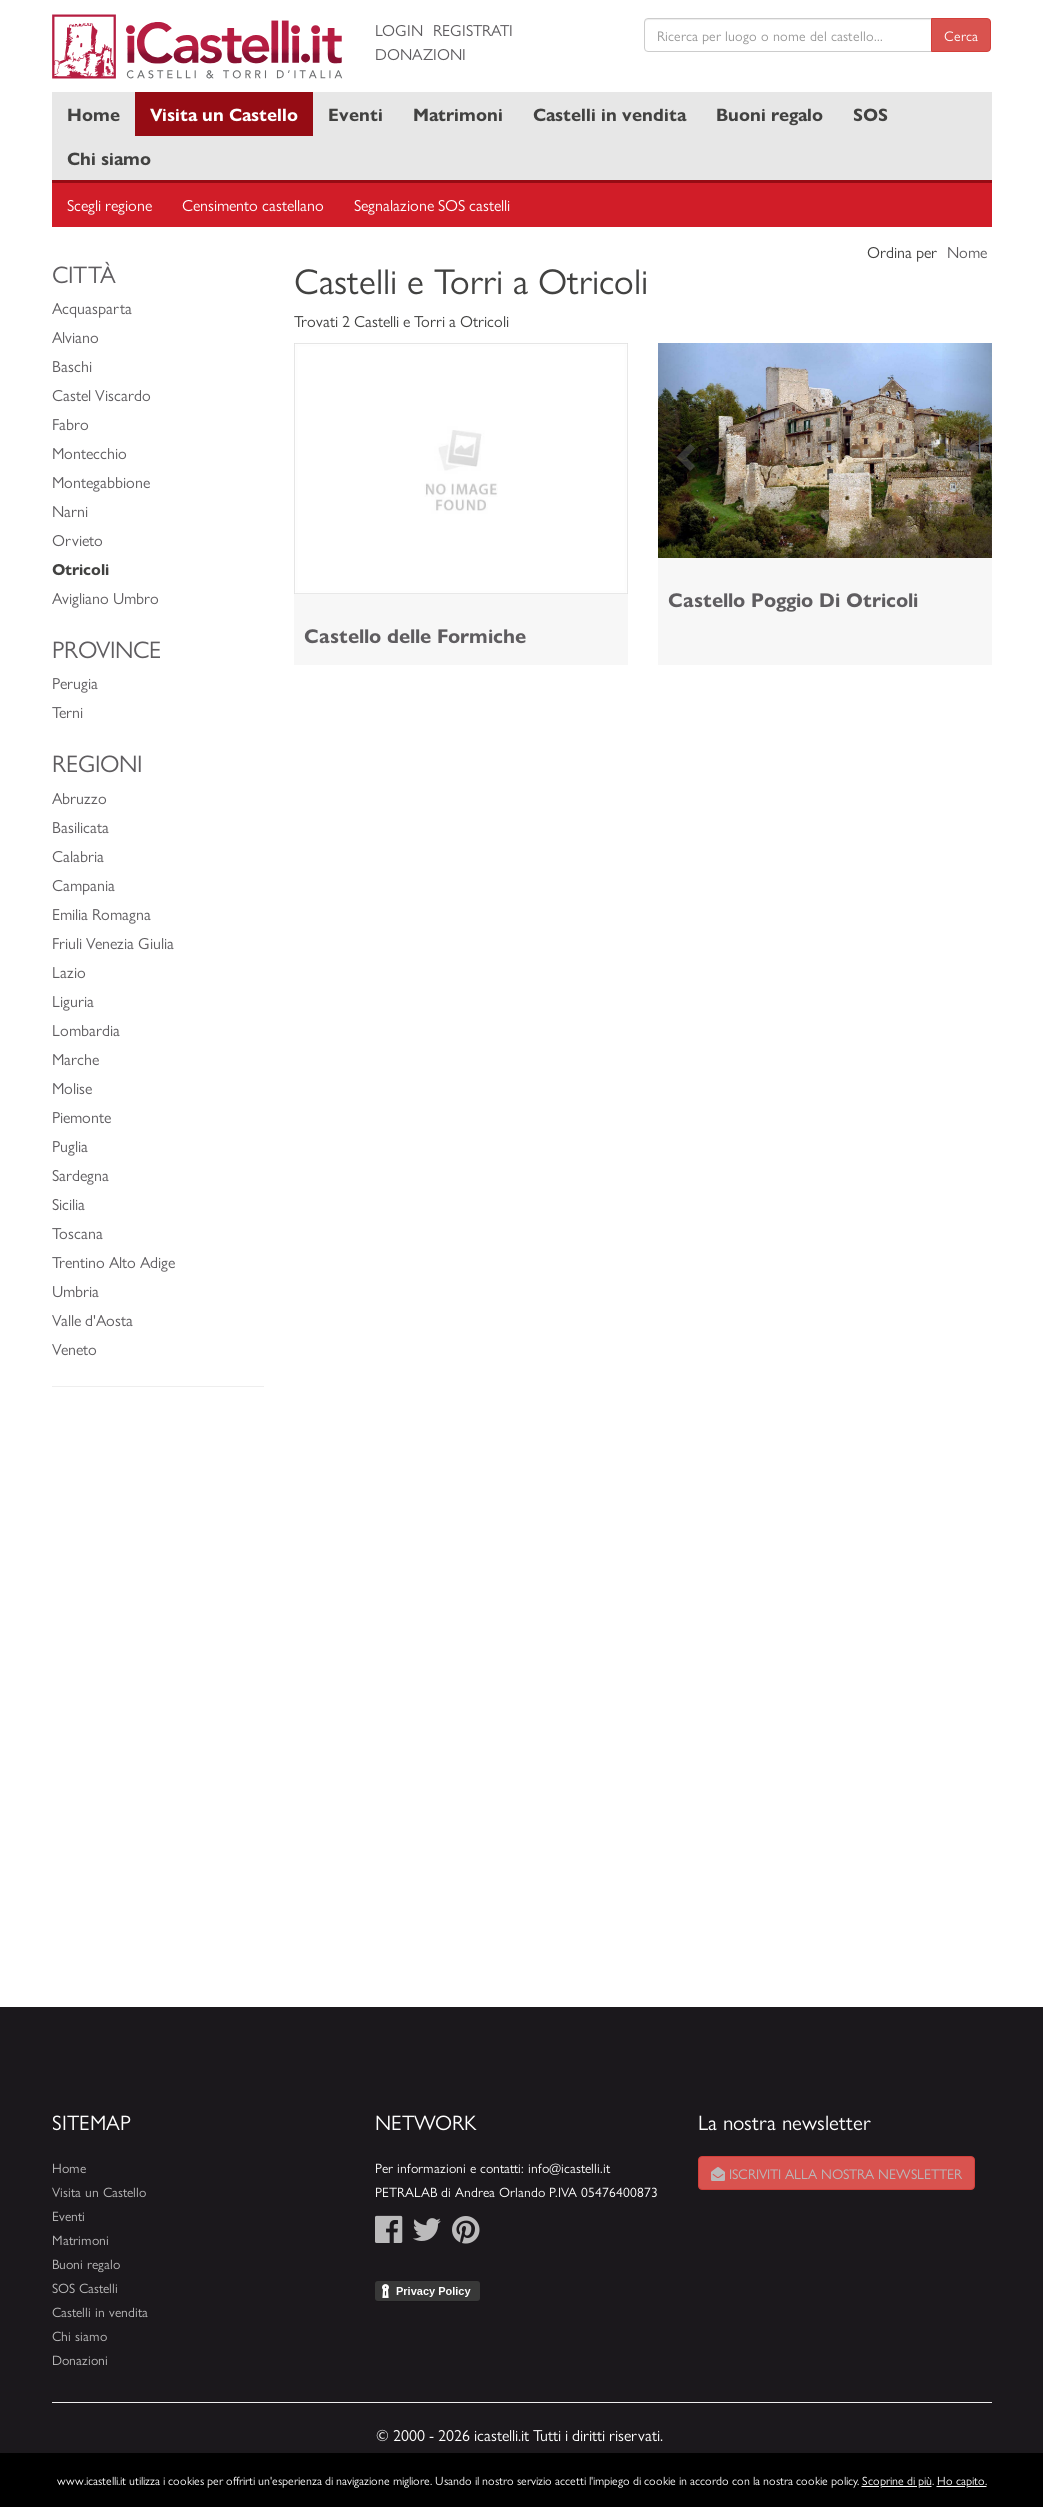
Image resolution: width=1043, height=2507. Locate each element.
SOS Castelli (85, 2287)
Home (93, 113)
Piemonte (81, 1116)
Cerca (961, 35)
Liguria (73, 1000)
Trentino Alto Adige (113, 1261)
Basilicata (80, 826)
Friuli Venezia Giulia (113, 942)
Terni (67, 711)
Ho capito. (962, 2480)
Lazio (69, 971)
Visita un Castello (224, 113)
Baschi (72, 365)
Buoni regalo (769, 113)
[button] (683, 450)
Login (399, 29)
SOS (870, 113)
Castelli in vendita (609, 113)
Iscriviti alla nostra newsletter (836, 2173)
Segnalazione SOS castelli (432, 204)
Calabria (78, 855)
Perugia (75, 682)
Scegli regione (109, 204)
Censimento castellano (253, 204)
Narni (70, 510)
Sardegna (80, 1174)
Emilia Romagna (101, 913)
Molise (72, 1087)
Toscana (77, 1232)
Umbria (75, 1290)
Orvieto (77, 539)
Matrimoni (458, 113)
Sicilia (68, 1203)
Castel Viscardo (101, 394)
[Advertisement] (158, 1707)
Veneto (74, 1348)
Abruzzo (79, 797)
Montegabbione (101, 481)
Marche (75, 1058)
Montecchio (89, 452)
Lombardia (86, 1029)
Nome (967, 251)
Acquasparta (92, 307)
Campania (83, 884)
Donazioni (420, 53)
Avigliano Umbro (105, 597)
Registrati (473, 29)
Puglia (70, 1145)
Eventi (355, 113)
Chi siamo (109, 157)
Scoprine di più (897, 2480)
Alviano (75, 336)
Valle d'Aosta (92, 1319)
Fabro (70, 423)
